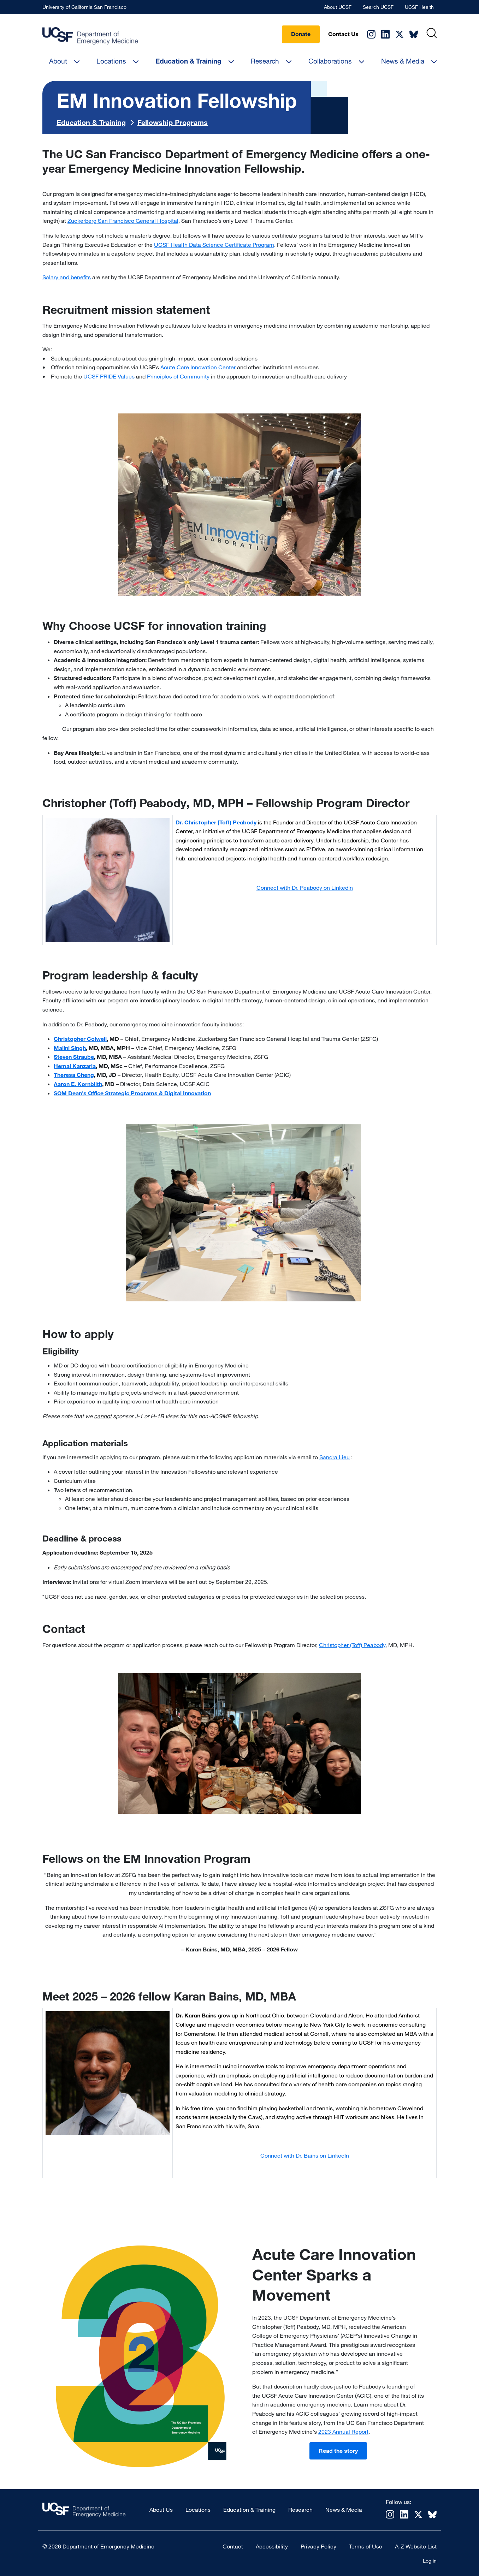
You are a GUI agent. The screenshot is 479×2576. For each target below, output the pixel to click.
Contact (233, 2546)
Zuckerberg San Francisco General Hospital (122, 220)
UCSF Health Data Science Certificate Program (214, 244)
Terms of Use (365, 2546)
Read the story (338, 2450)
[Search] (431, 33)
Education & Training (188, 61)
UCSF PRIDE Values (109, 376)
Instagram (371, 34)
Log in (430, 2561)
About (58, 61)
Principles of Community (178, 376)
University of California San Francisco (84, 7)
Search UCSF (378, 7)
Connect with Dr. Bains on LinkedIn (304, 2155)
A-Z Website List (416, 2546)
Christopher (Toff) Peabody (352, 1644)
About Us (161, 2509)
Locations (111, 61)
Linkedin (385, 34)
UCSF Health (419, 7)
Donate (301, 33)
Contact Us (343, 33)
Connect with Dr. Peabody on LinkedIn (304, 887)
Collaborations (330, 61)
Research (265, 61)
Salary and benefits (66, 277)
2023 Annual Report (343, 2431)
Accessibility (272, 2546)
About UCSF (337, 7)
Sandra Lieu (334, 1457)
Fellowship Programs (172, 122)
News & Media (402, 61)
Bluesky (413, 34)
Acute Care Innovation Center (198, 367)
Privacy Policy (318, 2546)
